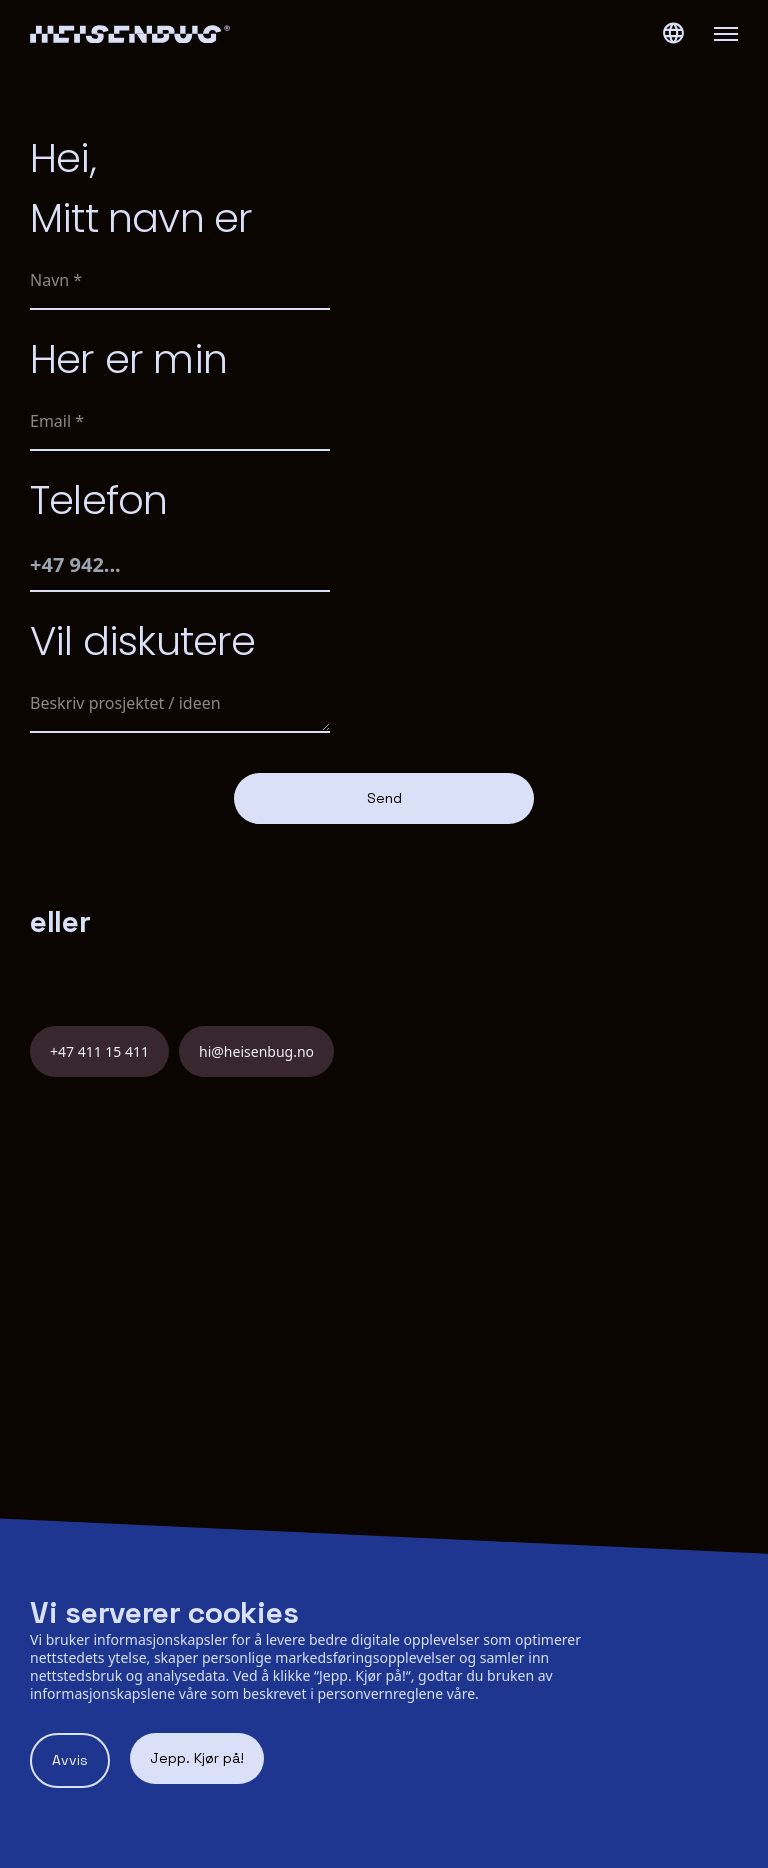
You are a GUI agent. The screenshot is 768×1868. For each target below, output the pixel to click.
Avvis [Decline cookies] (70, 1760)
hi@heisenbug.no (256, 1051)
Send (384, 798)
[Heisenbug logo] (207, 34)
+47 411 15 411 (99, 1051)
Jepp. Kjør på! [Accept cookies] (197, 1758)
